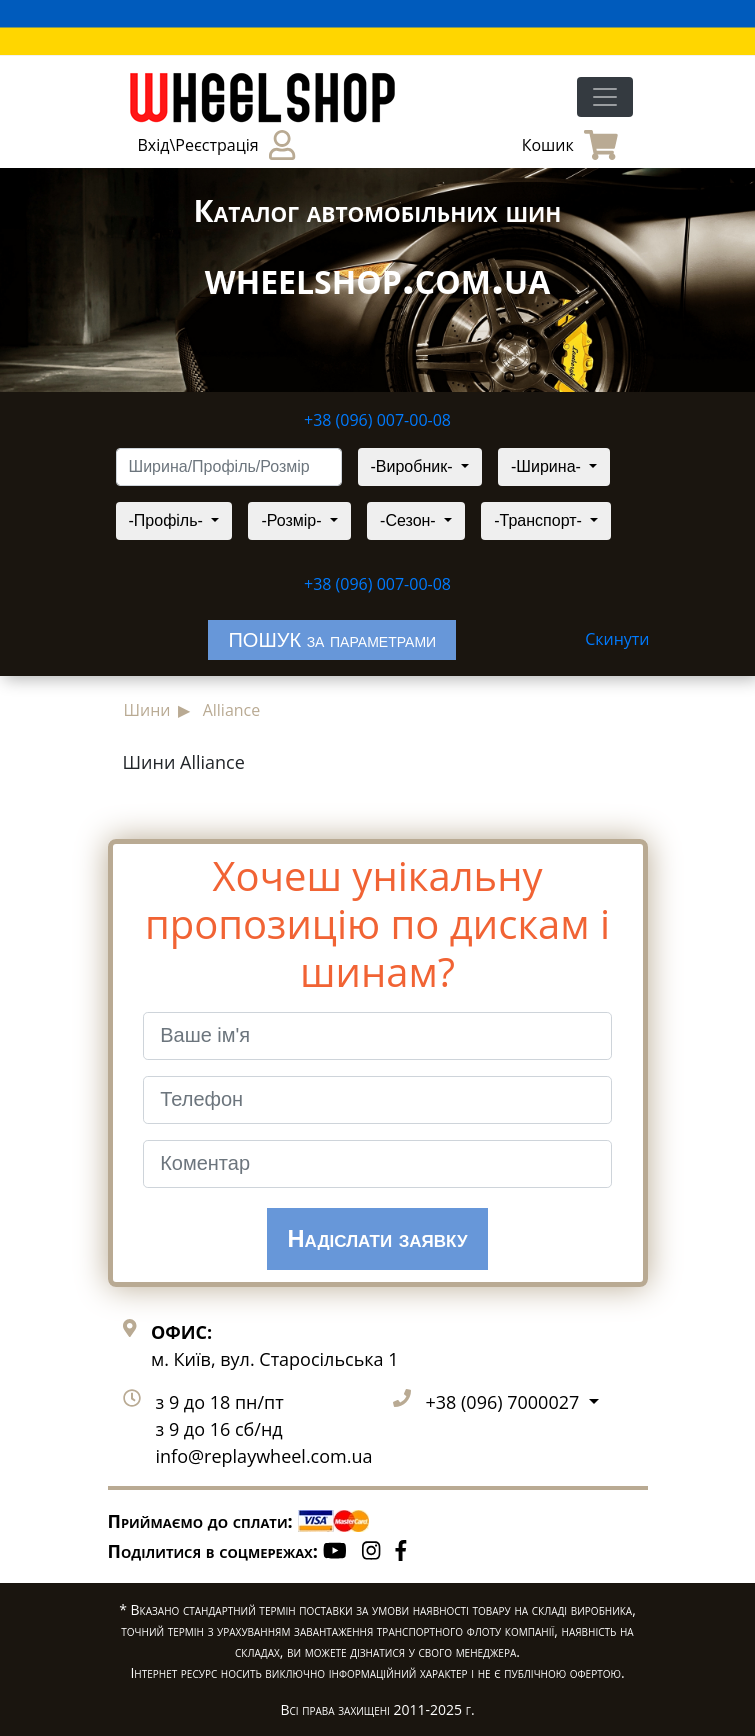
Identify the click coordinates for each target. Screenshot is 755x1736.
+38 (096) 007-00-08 (377, 420)
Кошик (570, 145)
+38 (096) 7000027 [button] (505, 1402)
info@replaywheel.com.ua (264, 1456)
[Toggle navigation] (605, 97)
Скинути (617, 639)
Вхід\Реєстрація (216, 145)
